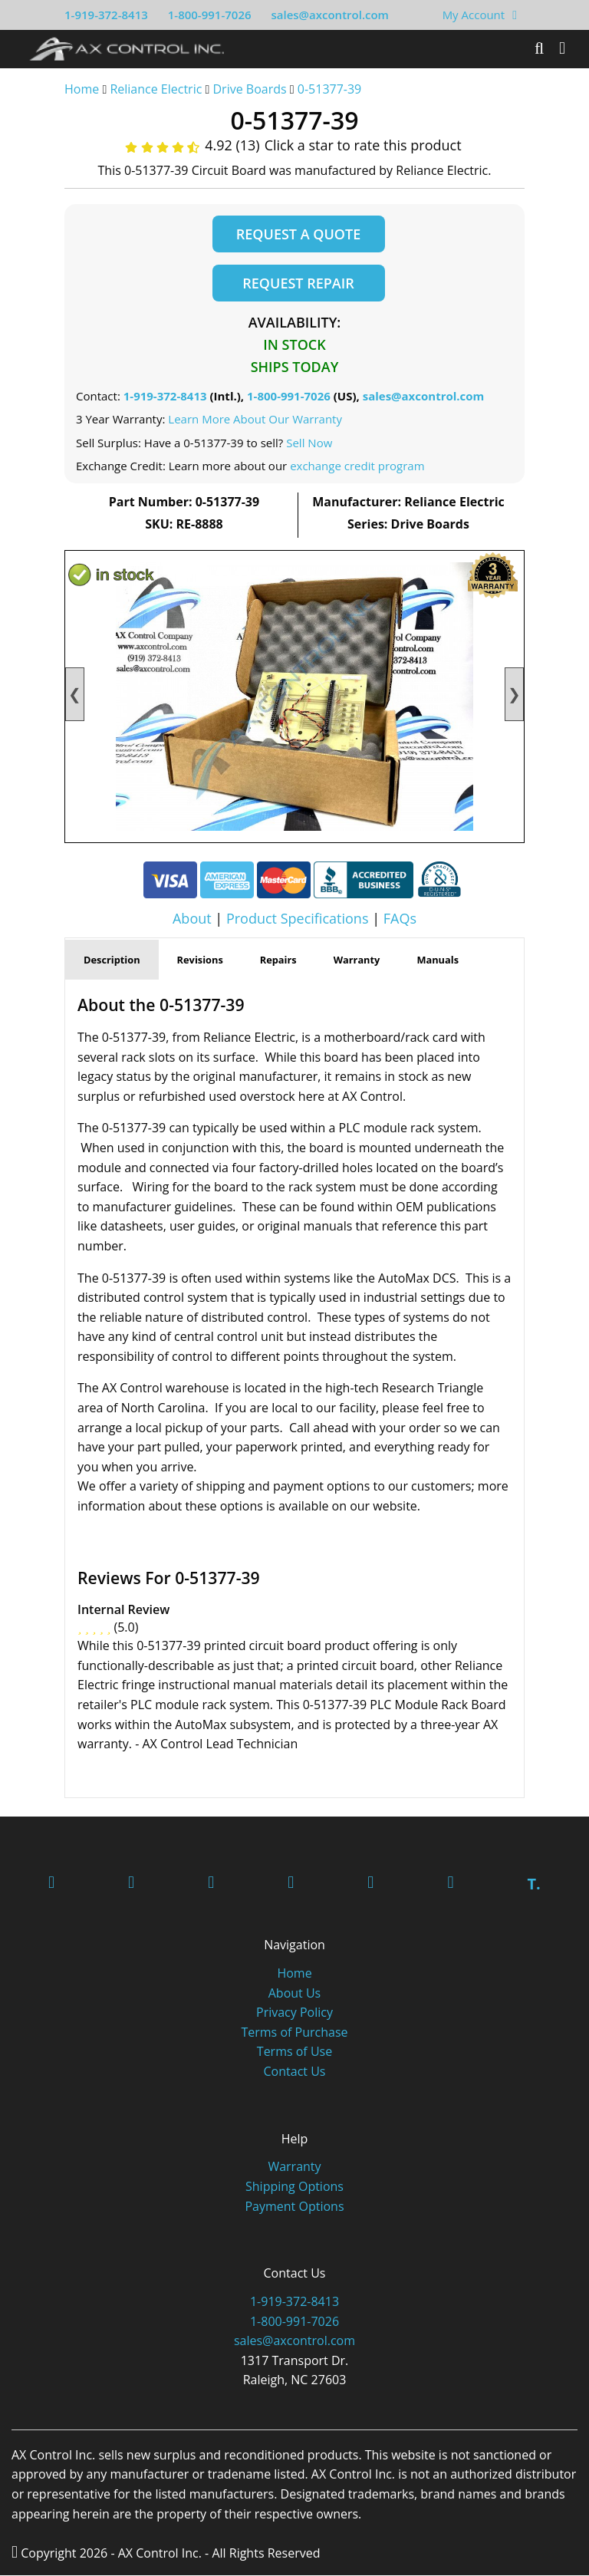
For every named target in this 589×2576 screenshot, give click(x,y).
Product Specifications (297, 919)
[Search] (539, 48)
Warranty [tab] (357, 960)
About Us (294, 1993)
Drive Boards (250, 89)
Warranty (294, 2167)
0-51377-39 (329, 89)
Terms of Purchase (294, 2032)
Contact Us (295, 2072)
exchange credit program (357, 466)
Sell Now (309, 442)
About (192, 919)
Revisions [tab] (200, 960)
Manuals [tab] (437, 960)
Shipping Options (294, 2187)
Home (81, 89)
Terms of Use (294, 2052)
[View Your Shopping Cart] (514, 14)
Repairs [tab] (278, 960)
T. (533, 1884)
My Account (474, 14)
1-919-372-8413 (106, 14)
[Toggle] (562, 48)
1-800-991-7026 (210, 14)
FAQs (399, 919)
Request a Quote (298, 234)
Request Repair (298, 283)
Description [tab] (112, 960)
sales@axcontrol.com (329, 14)
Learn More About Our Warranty (255, 419)
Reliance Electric (156, 89)
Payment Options (294, 2206)
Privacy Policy (294, 2012)
